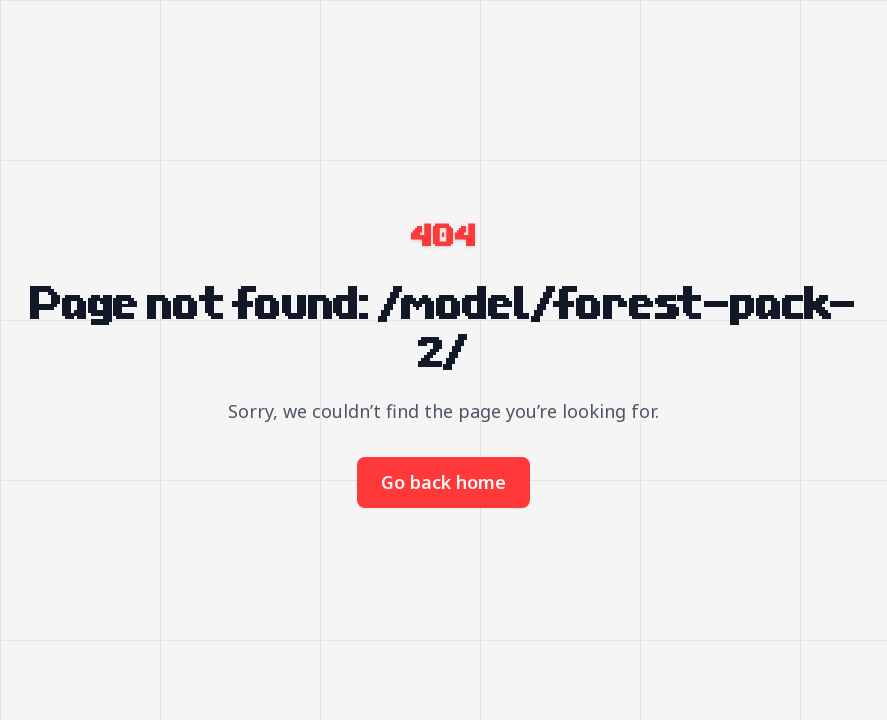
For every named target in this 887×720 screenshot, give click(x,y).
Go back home (443, 482)
